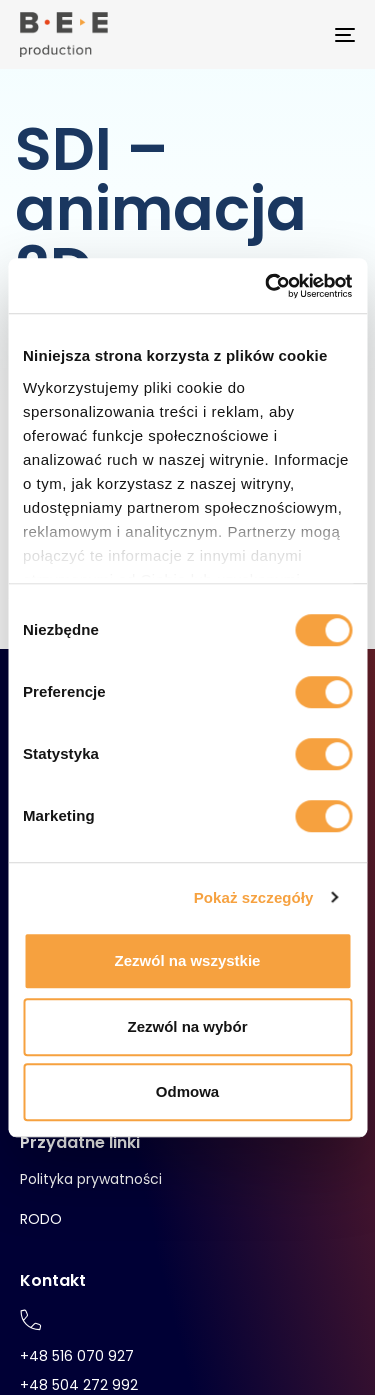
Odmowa (187, 1091)
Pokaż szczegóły (254, 897)
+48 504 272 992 (79, 1385)
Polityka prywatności (91, 1179)
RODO (41, 1219)
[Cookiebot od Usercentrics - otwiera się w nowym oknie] (267, 286)
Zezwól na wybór (187, 1026)
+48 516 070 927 (77, 1356)
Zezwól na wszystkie (188, 960)
